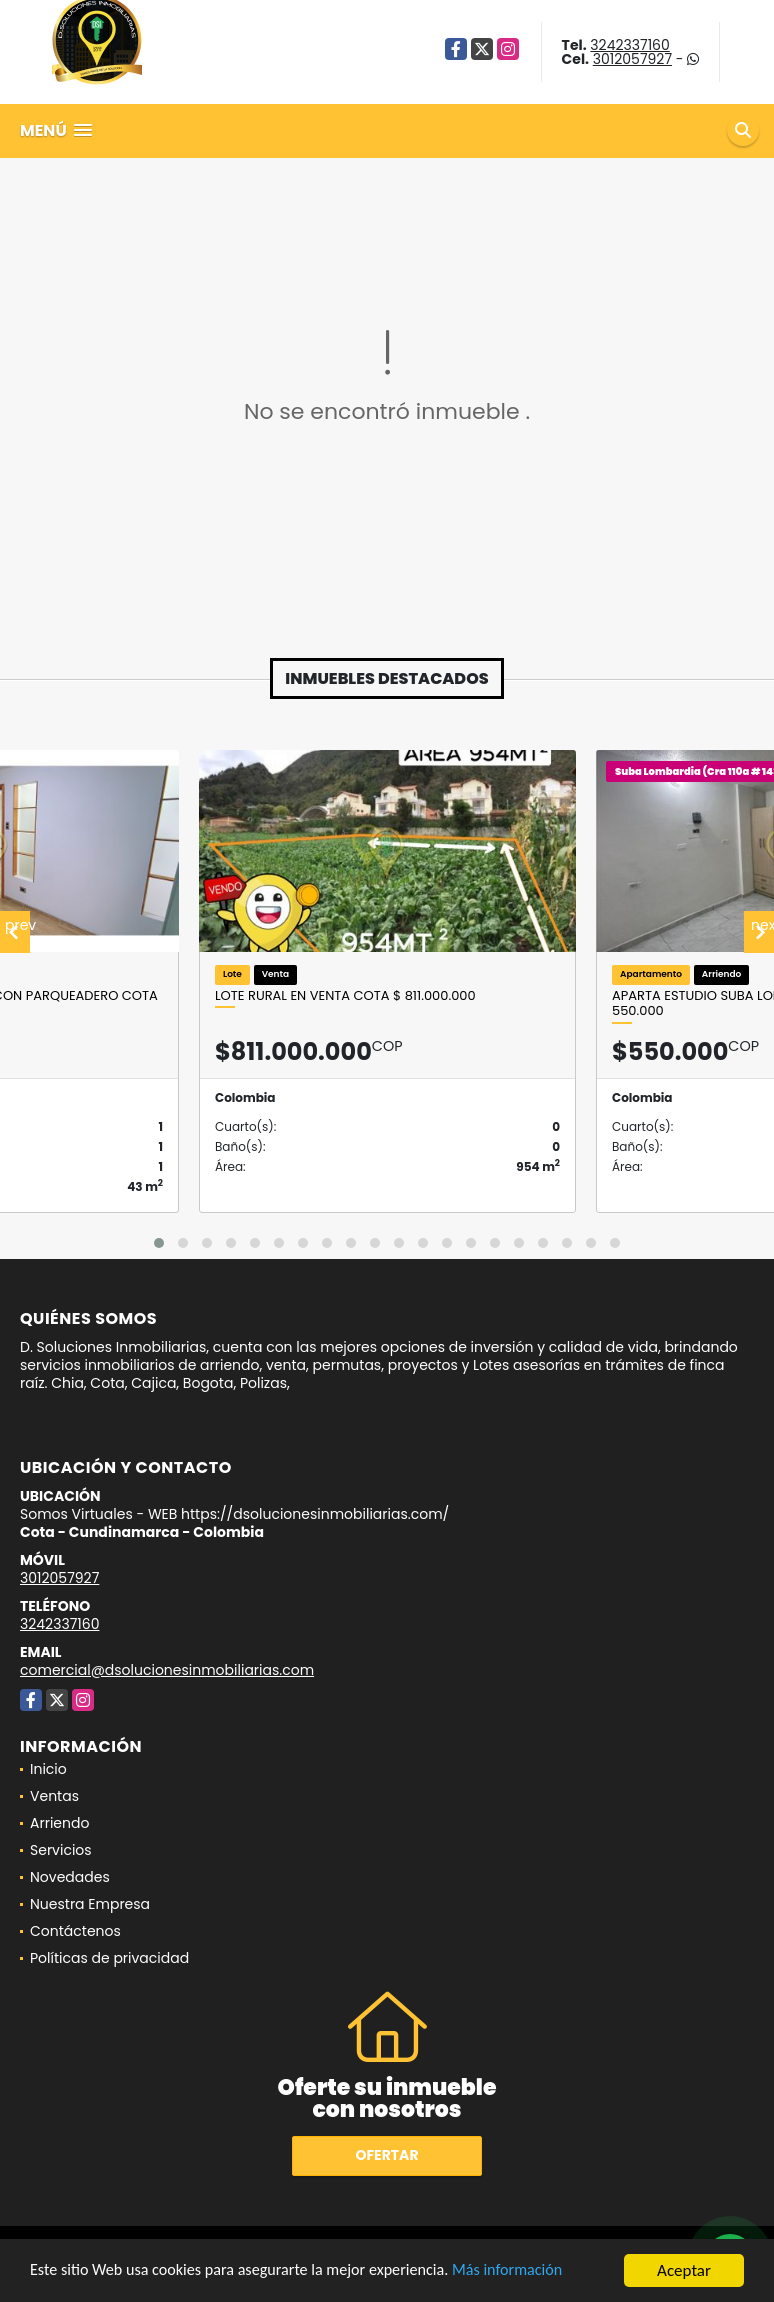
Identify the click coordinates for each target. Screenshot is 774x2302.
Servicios (61, 1850)
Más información (533, 2271)
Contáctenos (75, 1931)
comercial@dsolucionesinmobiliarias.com (167, 1670)
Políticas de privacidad (109, 1958)
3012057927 (632, 59)
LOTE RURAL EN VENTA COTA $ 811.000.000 (345, 996)
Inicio (48, 1769)
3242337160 (629, 45)
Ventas (54, 1796)
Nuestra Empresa (90, 1904)
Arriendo (59, 1823)
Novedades (70, 1877)
